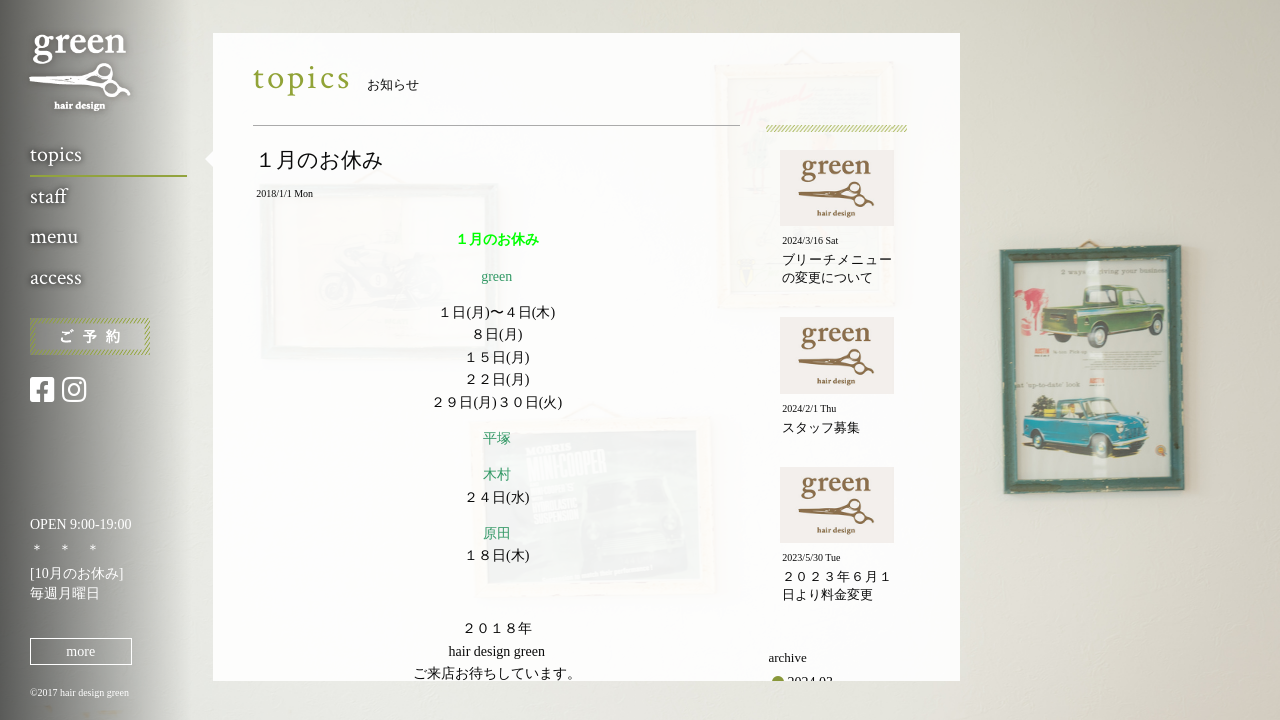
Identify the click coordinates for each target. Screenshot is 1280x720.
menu (54, 236)
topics (56, 154)
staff (48, 196)
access (56, 277)
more (80, 651)
